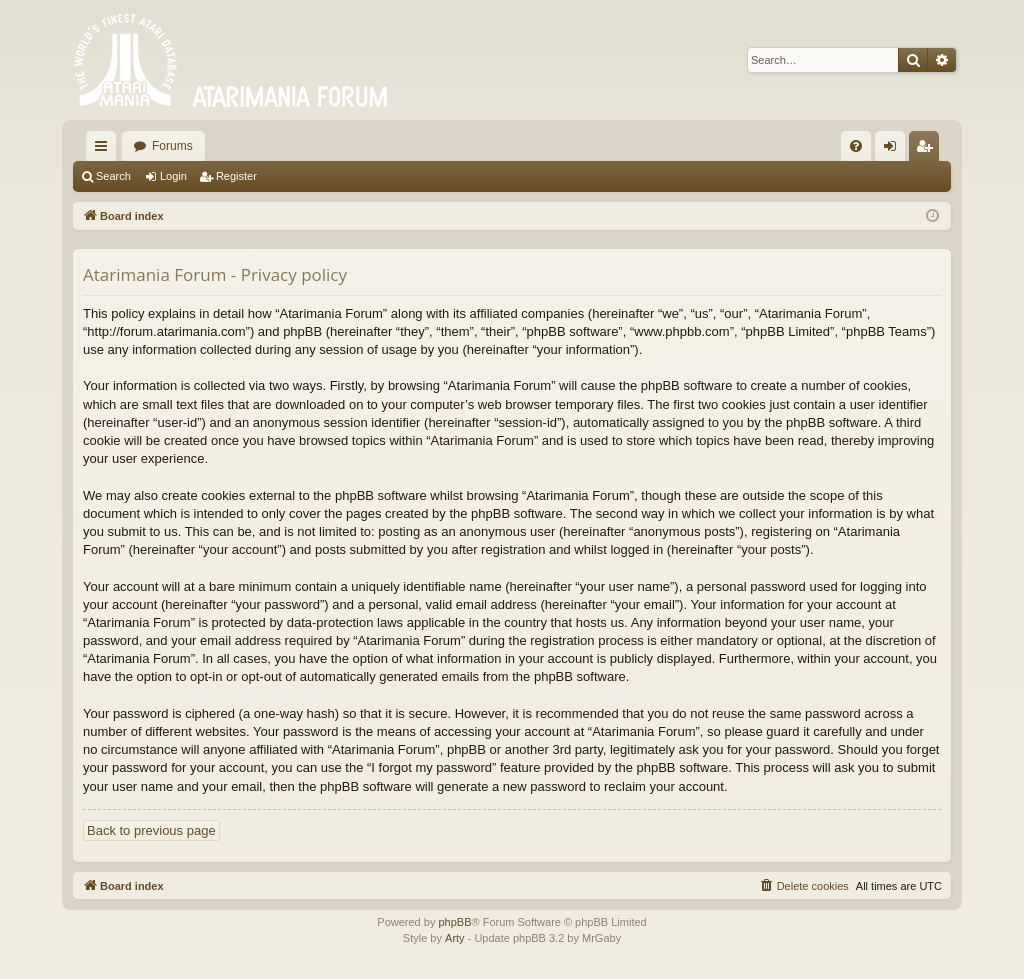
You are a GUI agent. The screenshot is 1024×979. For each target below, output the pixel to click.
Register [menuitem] (928, 150)
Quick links (105, 150)
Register (236, 176)
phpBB (454, 922)
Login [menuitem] (894, 150)
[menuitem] (856, 146)
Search (113, 176)
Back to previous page (151, 830)
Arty (455, 938)
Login (173, 176)
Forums (172, 146)
